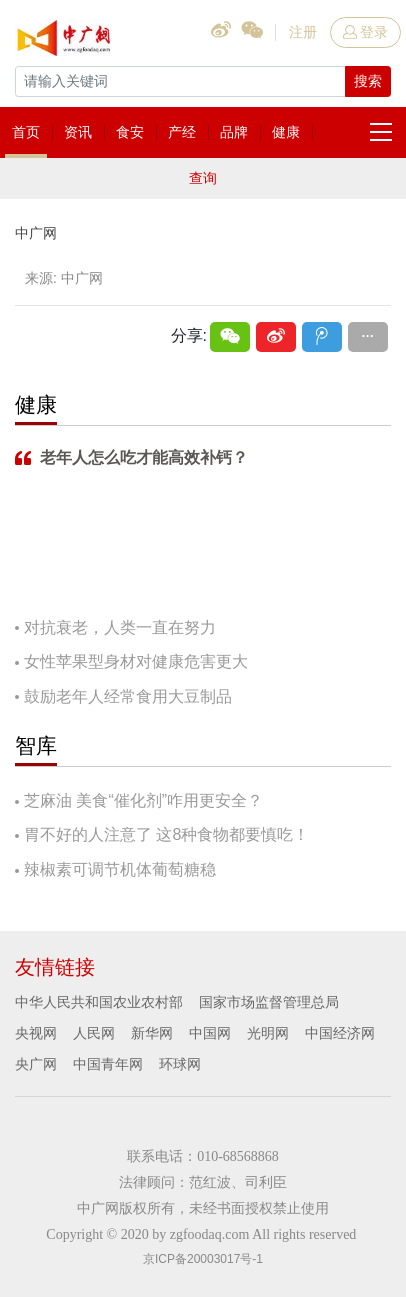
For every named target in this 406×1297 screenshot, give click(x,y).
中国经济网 (340, 1033)
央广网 (36, 1064)
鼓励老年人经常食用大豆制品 (128, 696)
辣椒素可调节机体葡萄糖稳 (120, 869)
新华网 (152, 1033)
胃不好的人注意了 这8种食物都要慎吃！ (166, 834)
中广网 (36, 233)
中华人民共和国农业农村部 (99, 1002)
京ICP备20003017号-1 (203, 1259)
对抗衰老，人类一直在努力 (120, 627)
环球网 (180, 1064)
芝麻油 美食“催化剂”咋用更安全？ (143, 800)
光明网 (268, 1033)
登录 (365, 32)
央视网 (36, 1033)
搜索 (368, 81)
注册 (303, 32)
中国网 (210, 1033)
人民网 (94, 1033)
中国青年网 (108, 1064)
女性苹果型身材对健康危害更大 (136, 661)
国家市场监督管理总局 (269, 1002)
